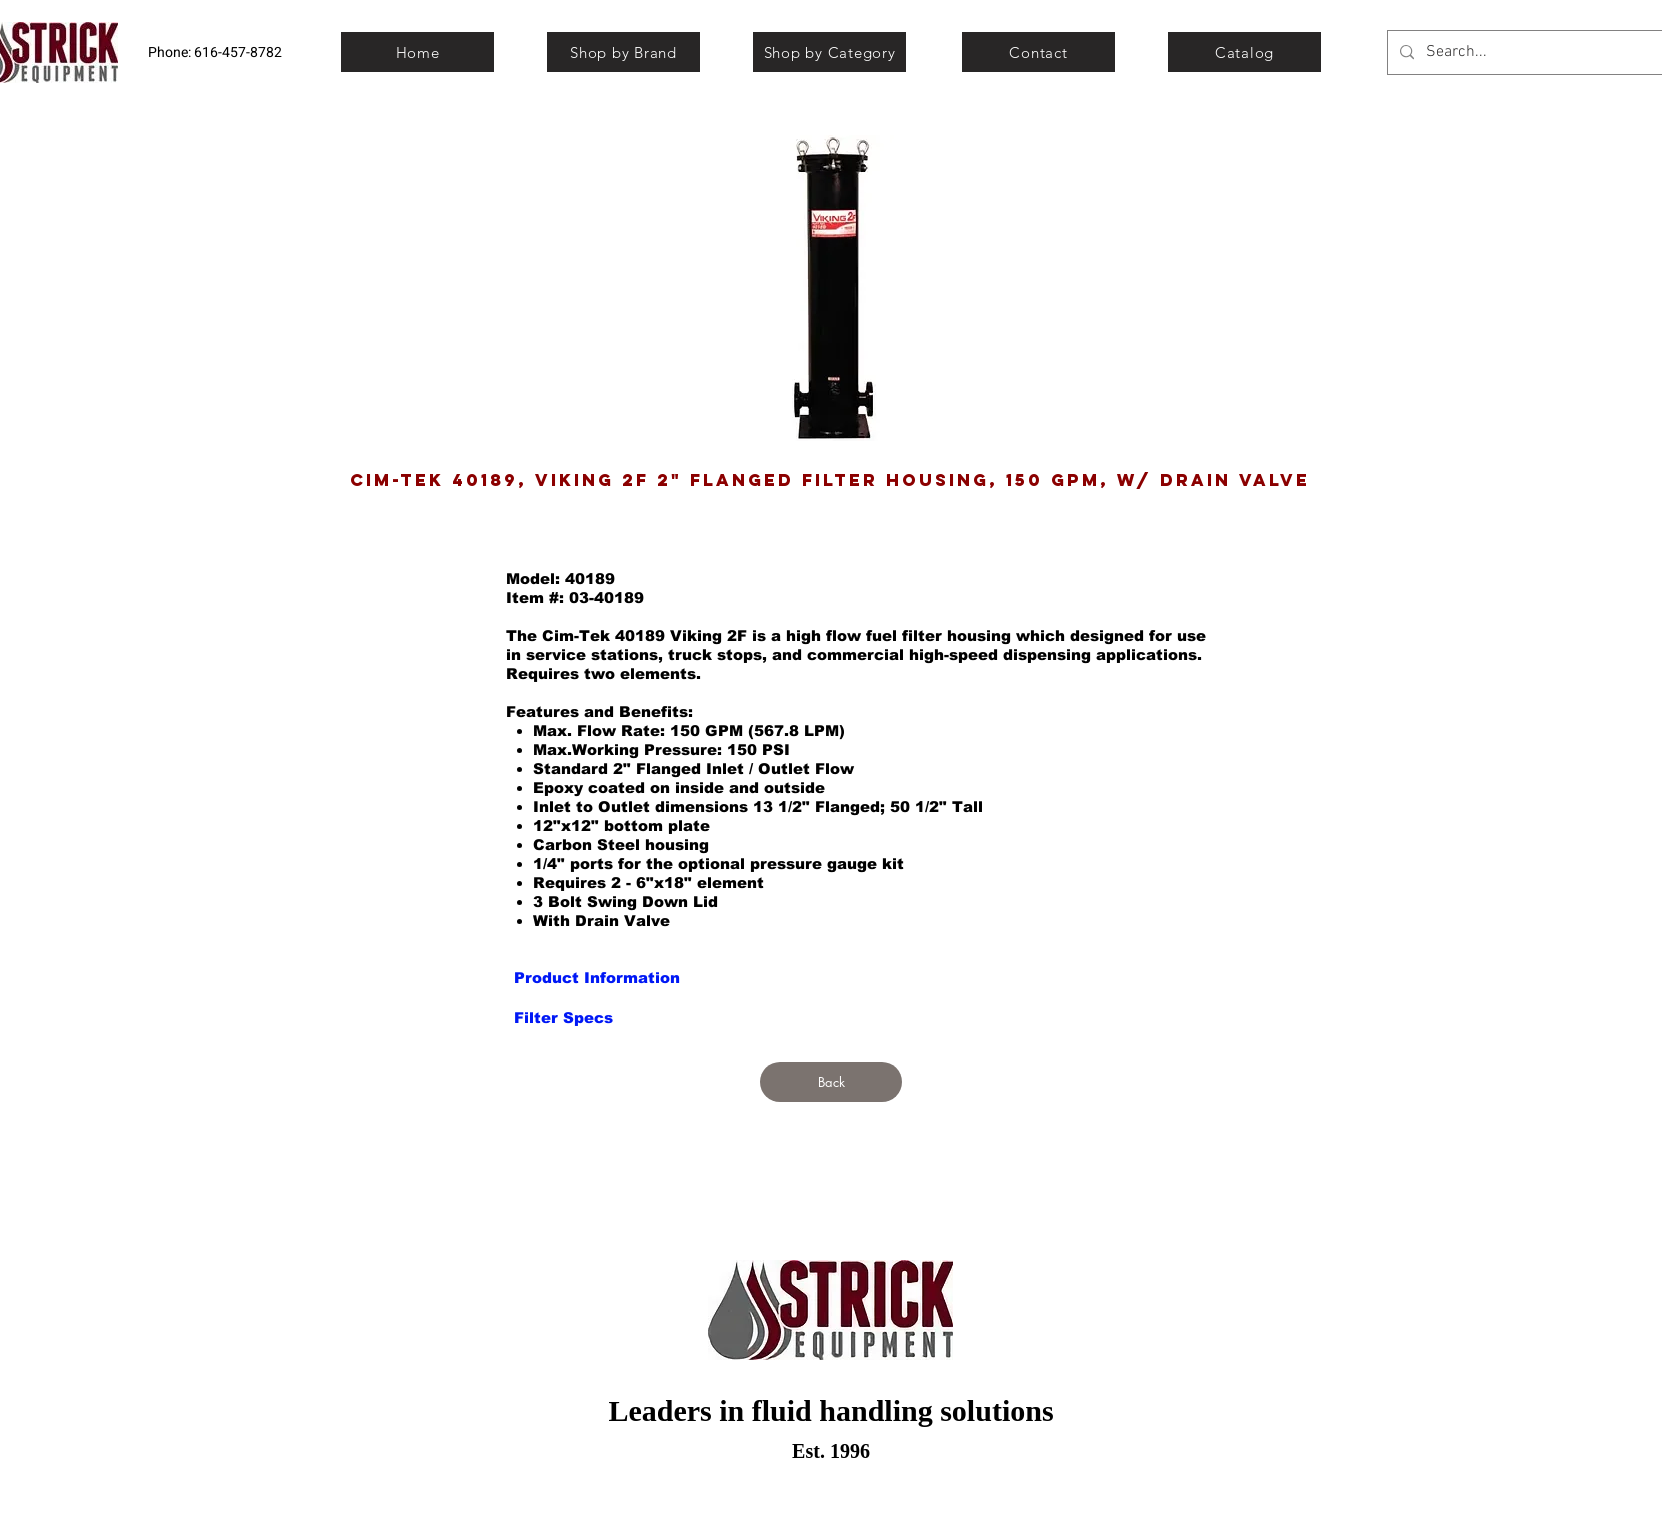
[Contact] (1038, 52)
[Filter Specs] (563, 1017)
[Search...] (1537, 52)
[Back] (831, 1082)
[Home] (417, 52)
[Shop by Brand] (623, 52)
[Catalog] (1244, 52)
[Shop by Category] (829, 52)
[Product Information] (597, 977)
